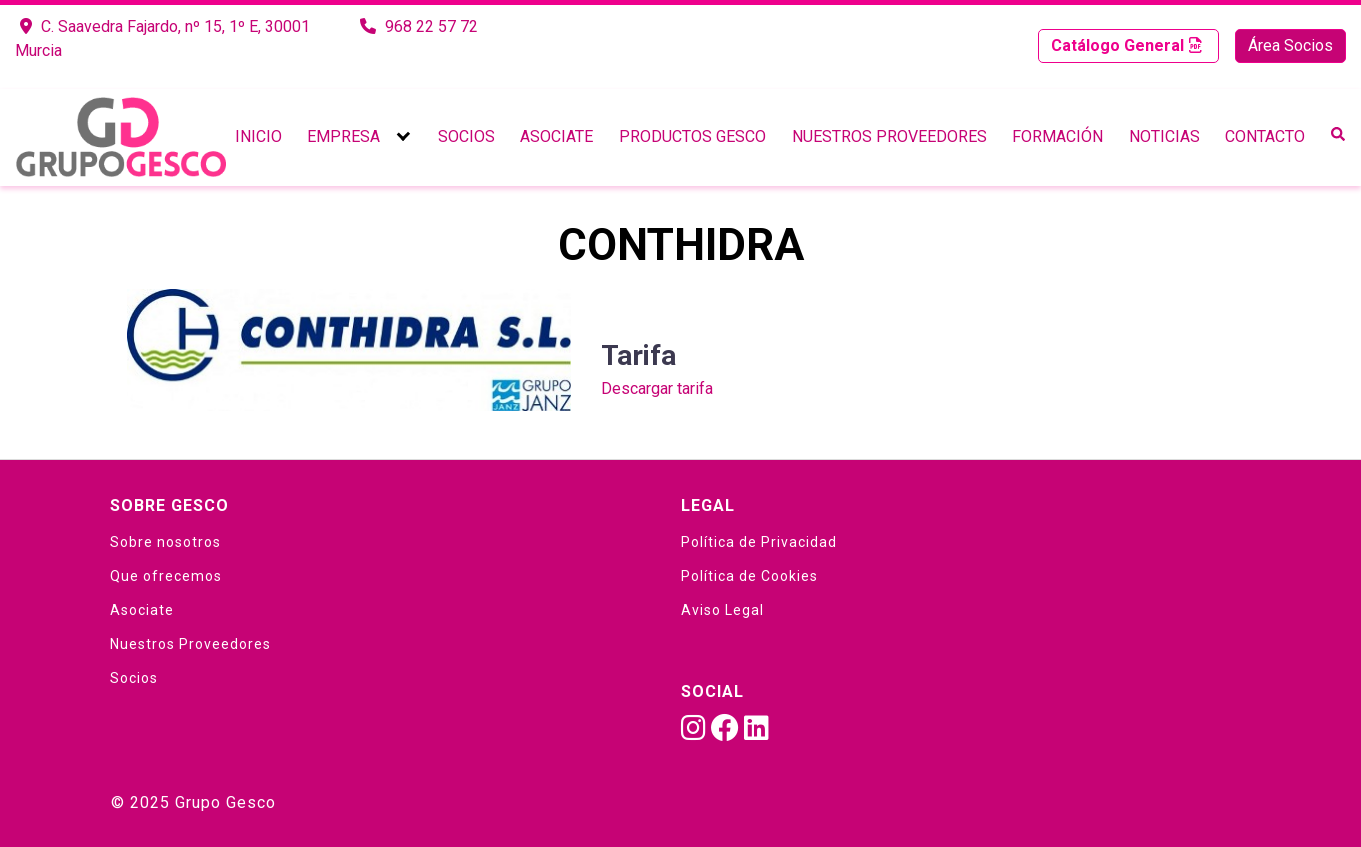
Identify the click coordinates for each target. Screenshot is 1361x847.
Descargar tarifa (657, 388)
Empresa (343, 136)
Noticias (1164, 136)
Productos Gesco (692, 136)
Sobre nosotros (165, 542)
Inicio (258, 136)
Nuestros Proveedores (889, 136)
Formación (1057, 136)
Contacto (1265, 136)
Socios (466, 136)
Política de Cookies (749, 576)
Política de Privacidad (759, 542)
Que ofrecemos (166, 576)
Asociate (556, 136)
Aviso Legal (722, 610)
